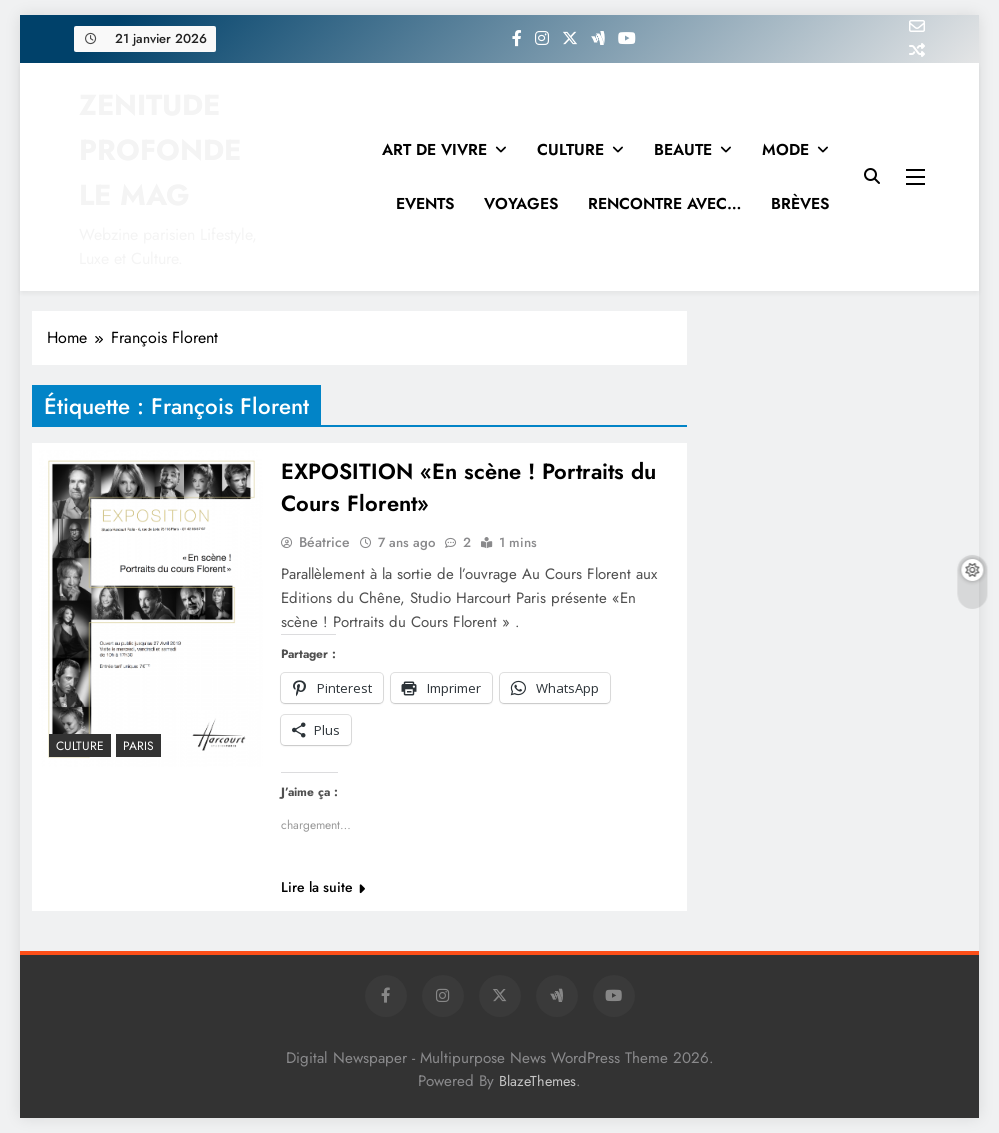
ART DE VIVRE (434, 149)
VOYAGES (521, 203)
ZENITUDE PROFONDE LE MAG (160, 150)
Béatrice (324, 542)
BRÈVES (800, 203)
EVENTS (425, 203)
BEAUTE (683, 149)
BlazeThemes (537, 1081)
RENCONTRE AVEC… (664, 203)
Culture (80, 746)
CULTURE (570, 149)
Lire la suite (323, 887)
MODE (785, 149)
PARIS (138, 746)
